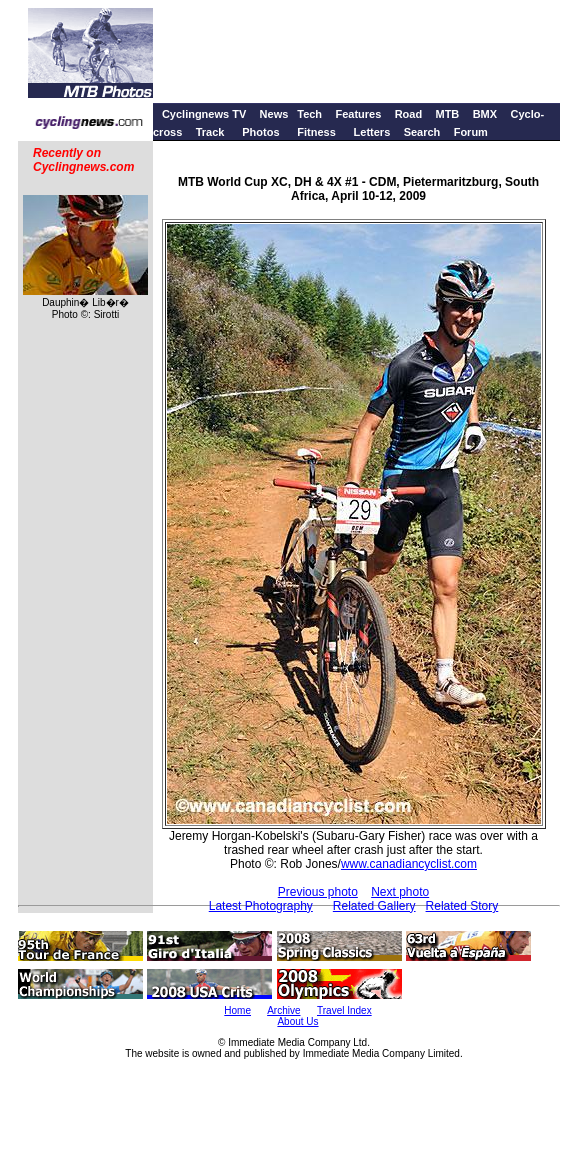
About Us (297, 1021)
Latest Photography (261, 906)
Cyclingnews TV (204, 114)
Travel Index (344, 1010)
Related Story (462, 906)
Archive (283, 1010)
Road (409, 114)
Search (422, 132)
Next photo (400, 892)
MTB (447, 114)
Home (237, 1010)
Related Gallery (374, 906)
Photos (260, 132)
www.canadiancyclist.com (409, 864)
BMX (485, 114)
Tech (309, 114)
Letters (372, 132)
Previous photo (318, 892)
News (274, 114)
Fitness (316, 132)
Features (358, 114)
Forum (471, 132)
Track (210, 132)
